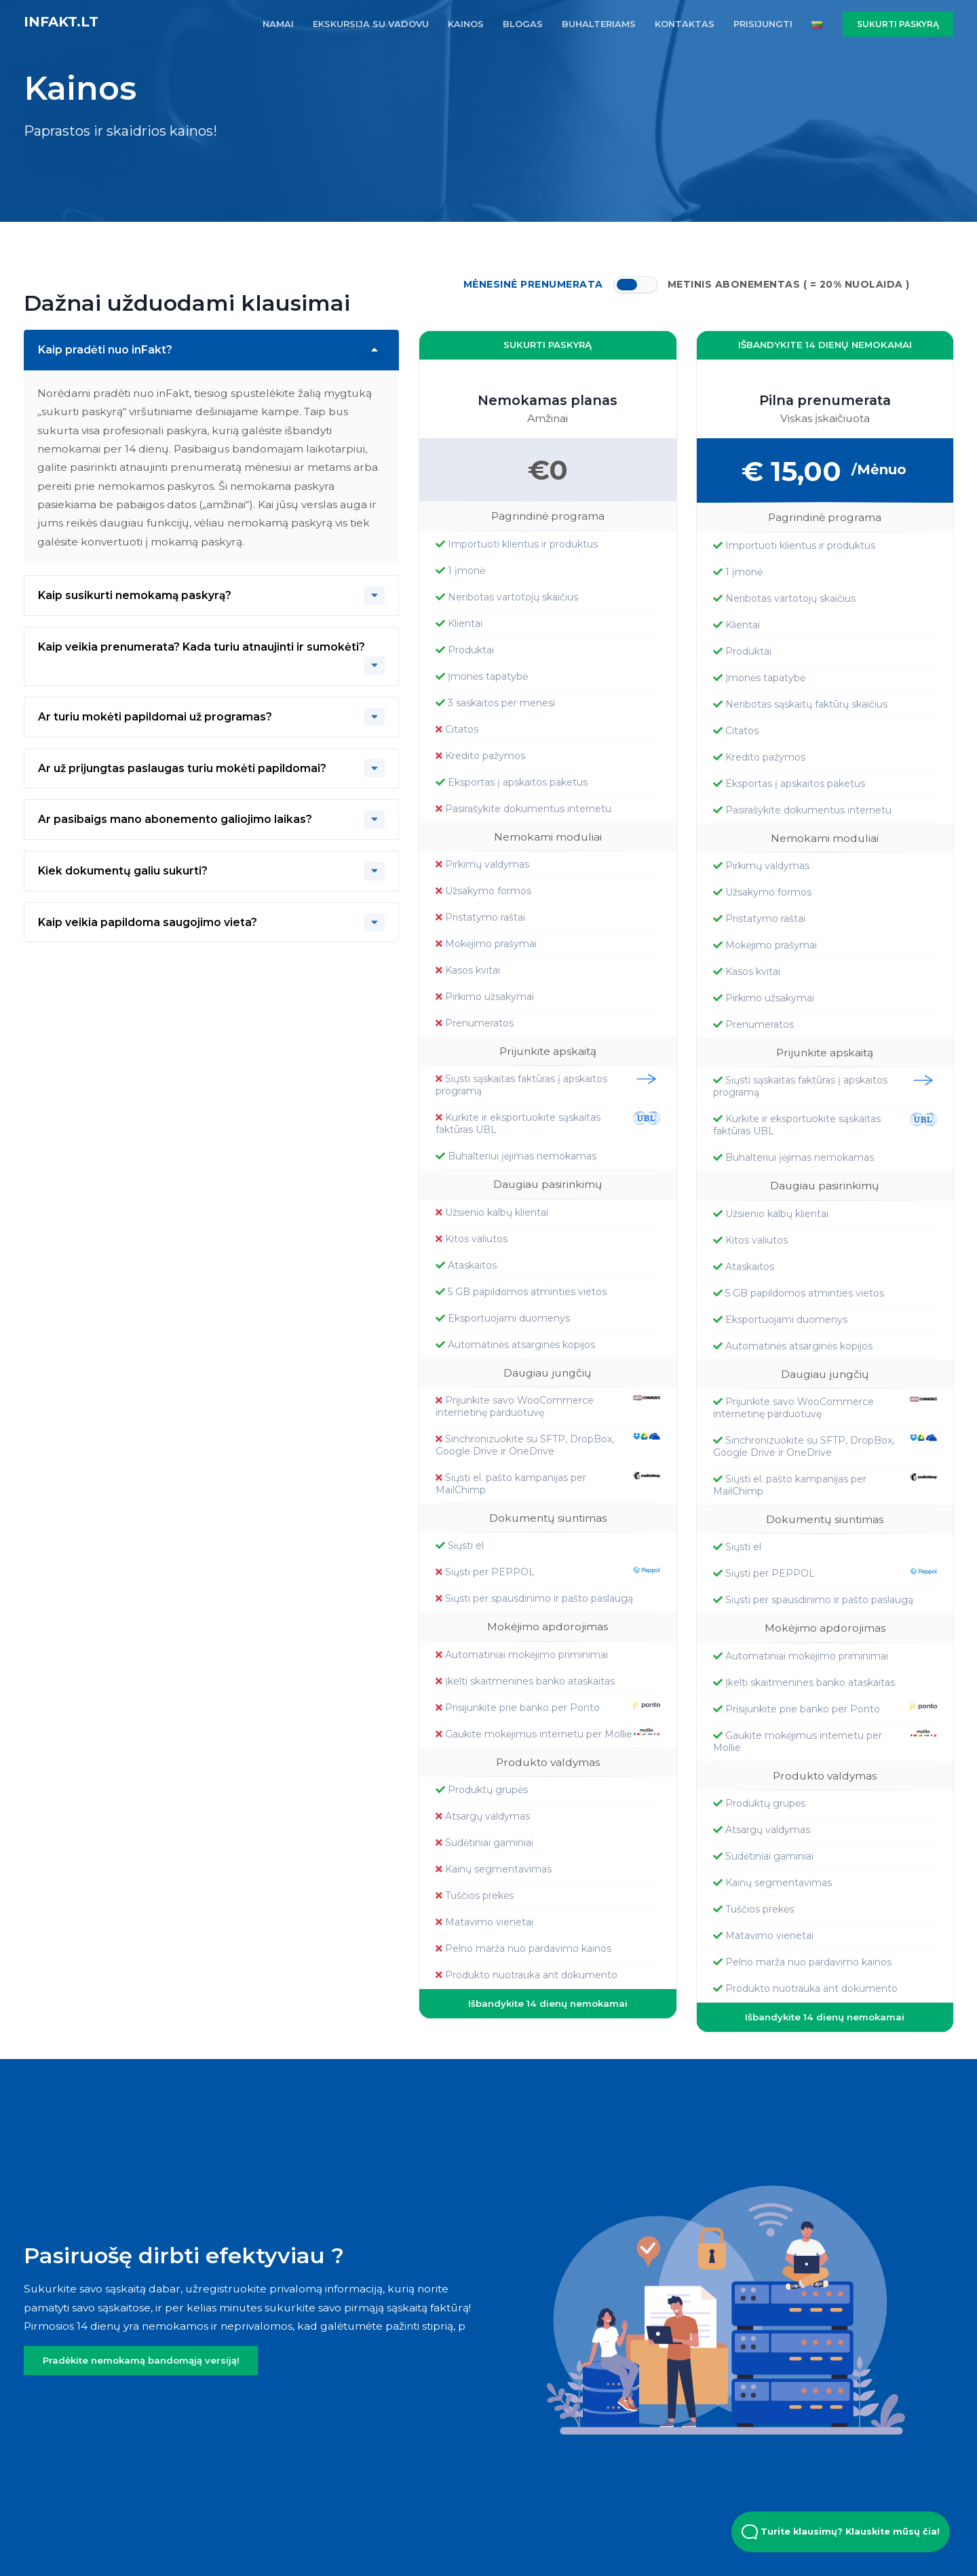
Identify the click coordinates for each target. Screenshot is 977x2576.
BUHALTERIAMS (599, 23)
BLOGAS (523, 23)
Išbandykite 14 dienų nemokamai (548, 2003)
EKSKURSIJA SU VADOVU (371, 23)
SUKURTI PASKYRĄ (898, 24)
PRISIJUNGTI (762, 23)
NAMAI (278, 23)
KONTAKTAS (684, 23)
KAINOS (466, 23)
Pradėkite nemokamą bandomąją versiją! (141, 2360)
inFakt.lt (61, 22)
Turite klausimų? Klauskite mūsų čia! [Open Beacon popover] (841, 2531)
